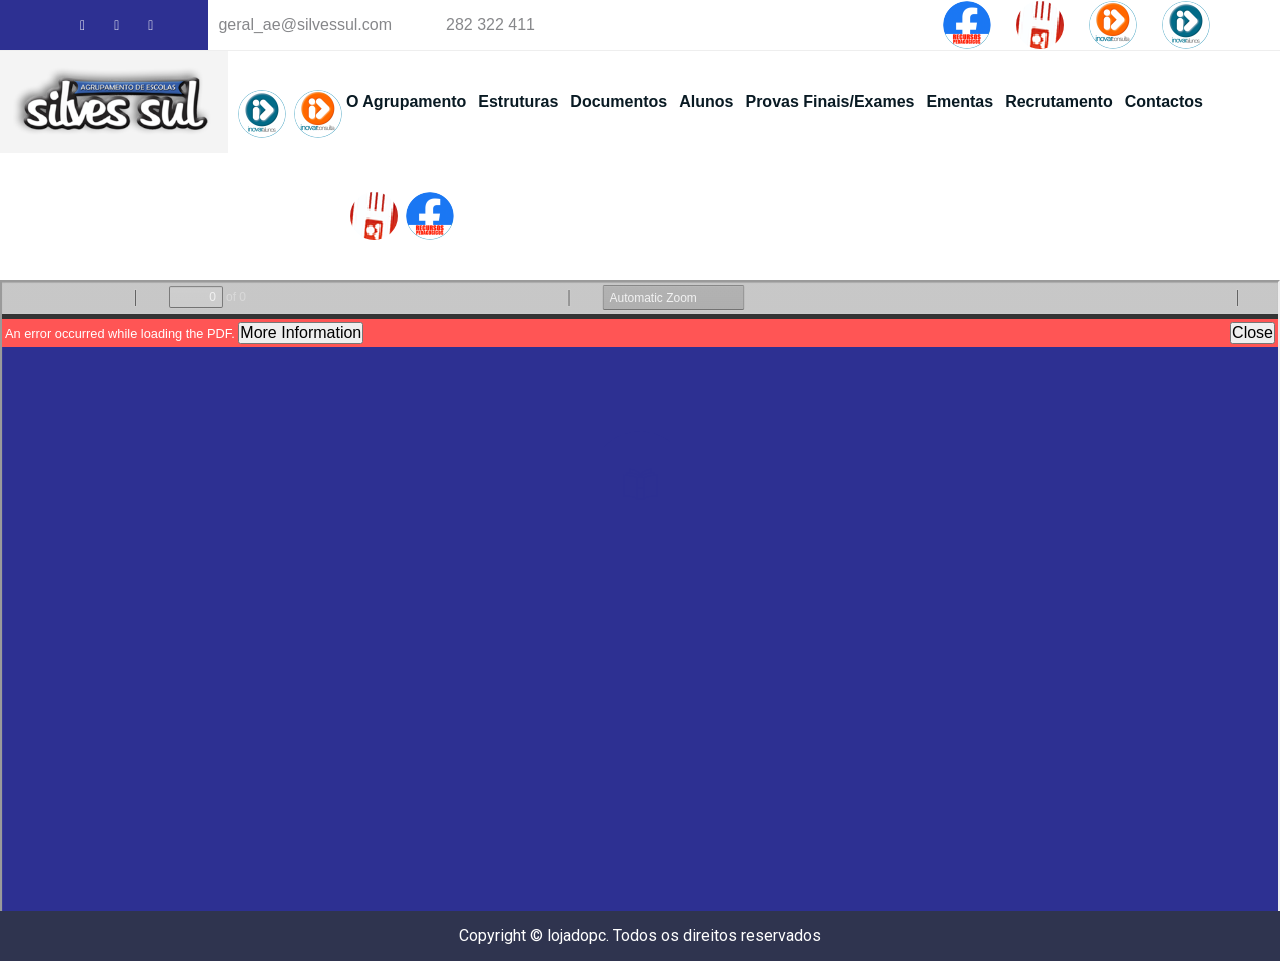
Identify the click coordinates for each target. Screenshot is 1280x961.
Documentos (618, 101)
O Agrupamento (406, 101)
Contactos (1164, 101)
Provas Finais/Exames (829, 101)
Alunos (706, 101)
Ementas (959, 101)
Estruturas (518, 101)
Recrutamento (1059, 101)
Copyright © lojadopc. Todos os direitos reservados (640, 935)
